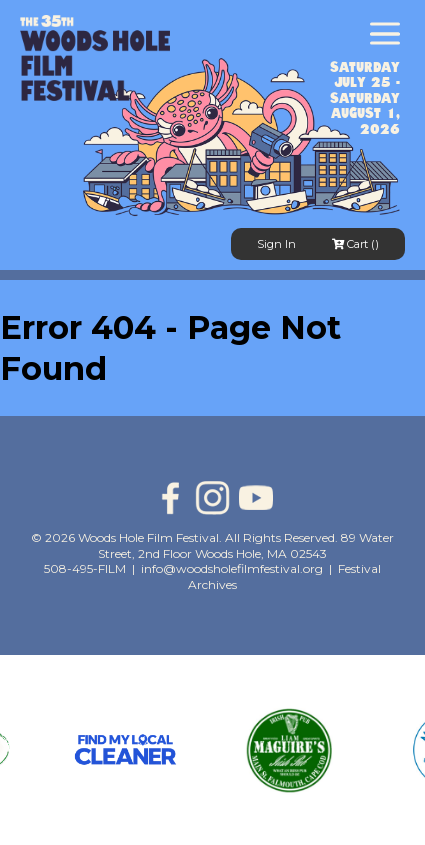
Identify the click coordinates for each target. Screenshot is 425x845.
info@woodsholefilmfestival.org (232, 568)
